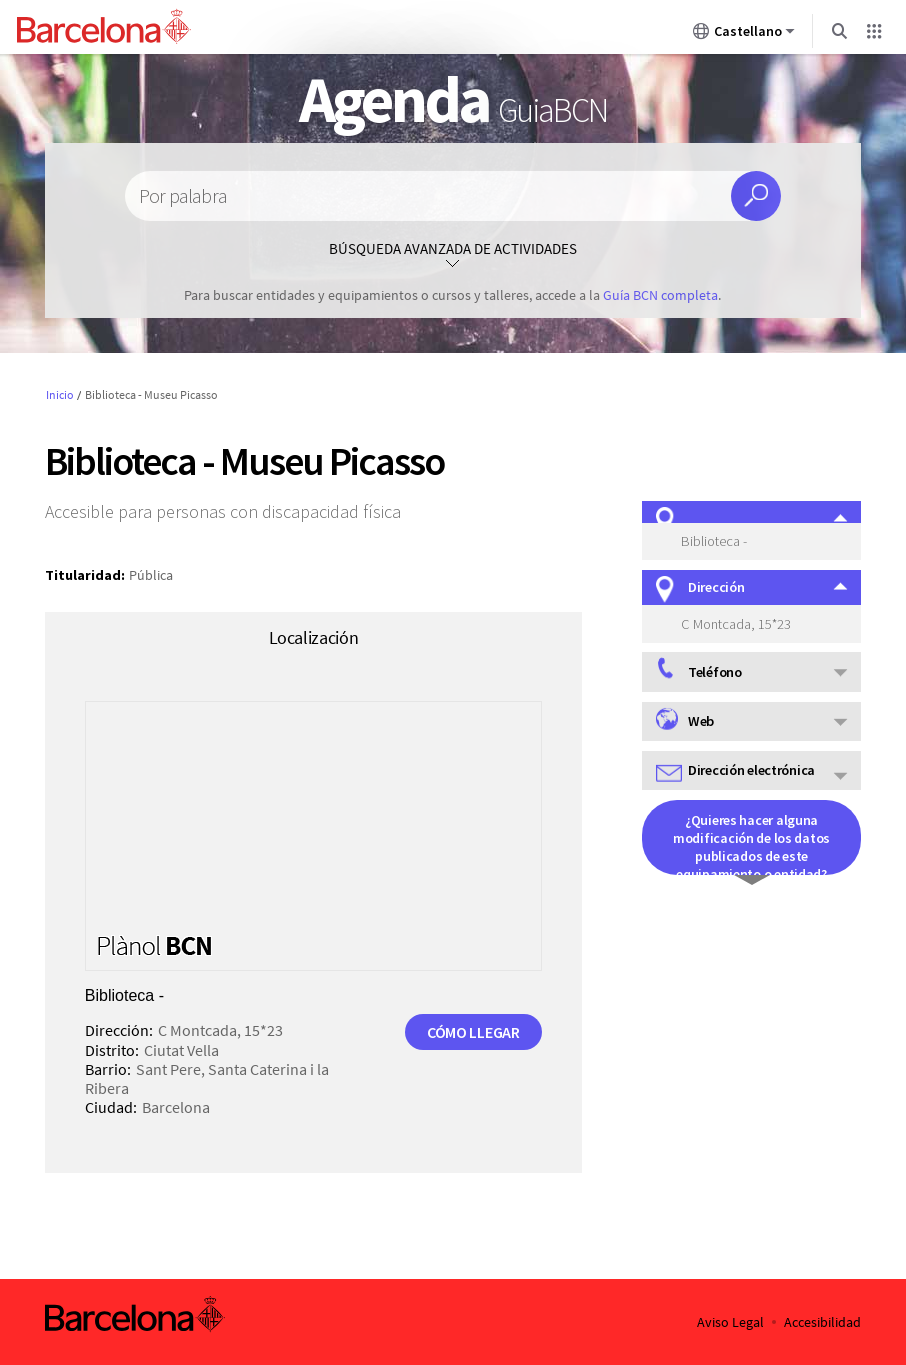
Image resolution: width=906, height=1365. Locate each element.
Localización (314, 637)
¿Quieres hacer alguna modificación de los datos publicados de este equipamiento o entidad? (751, 843)
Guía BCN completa (660, 295)
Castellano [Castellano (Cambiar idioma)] (744, 35)
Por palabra (183, 196)
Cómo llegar (473, 1032)
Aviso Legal (730, 1322)
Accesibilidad (822, 1322)
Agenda (452, 99)
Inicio (60, 394)
